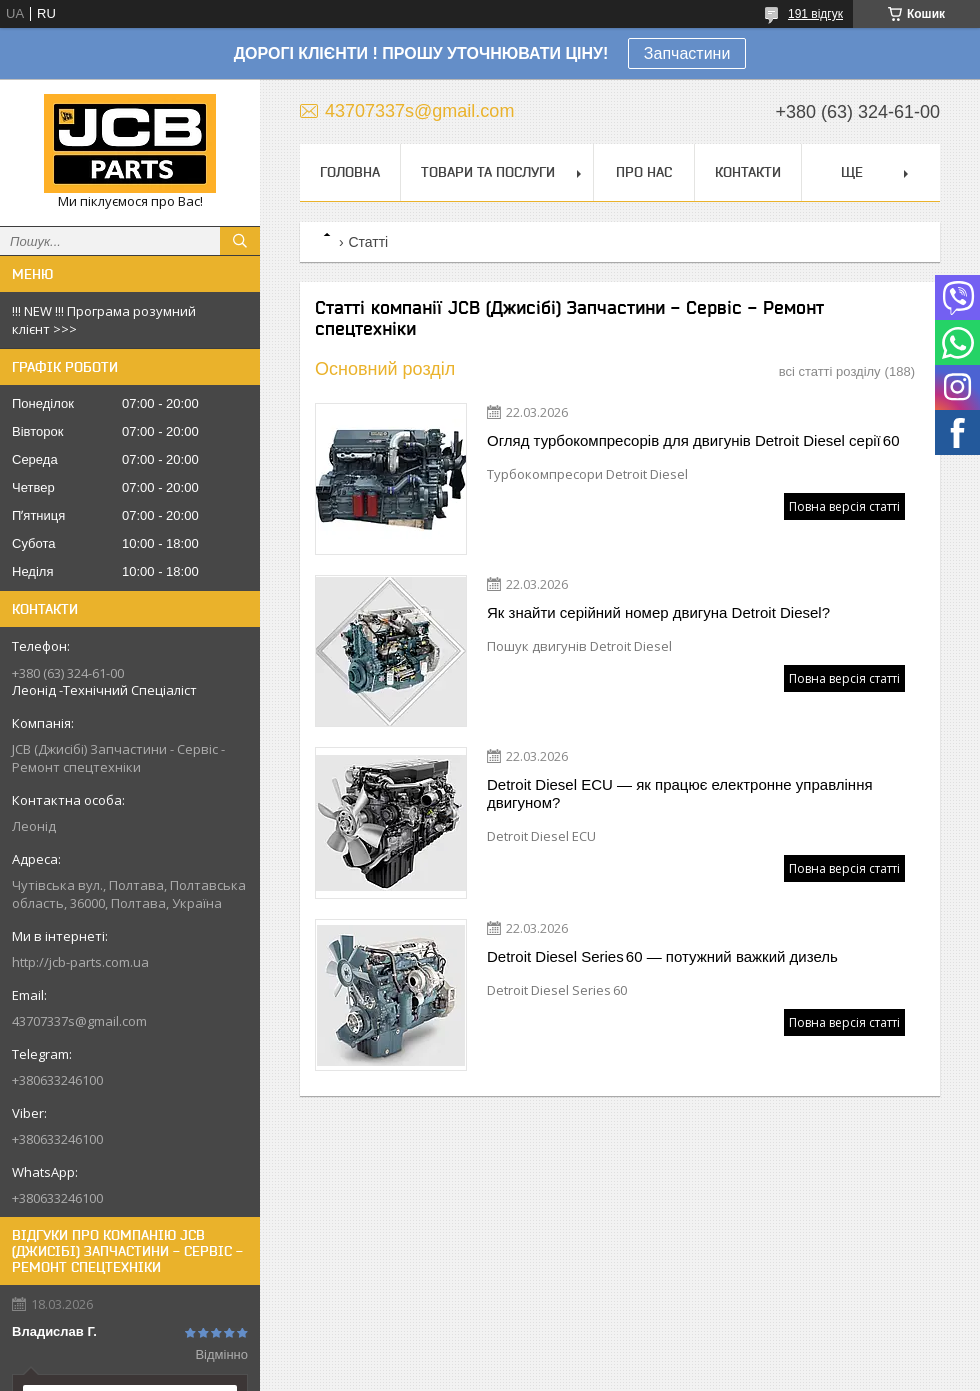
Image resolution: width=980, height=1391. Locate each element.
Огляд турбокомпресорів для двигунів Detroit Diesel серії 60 (693, 440)
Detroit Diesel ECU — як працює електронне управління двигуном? (680, 793)
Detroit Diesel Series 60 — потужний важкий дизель (662, 956)
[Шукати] (240, 241)
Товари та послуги (488, 172)
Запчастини (687, 53)
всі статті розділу (830, 371)
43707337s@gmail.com (79, 1021)
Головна (350, 172)
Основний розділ (385, 369)
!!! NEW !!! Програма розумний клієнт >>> (104, 320)
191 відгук (815, 14)
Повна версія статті (844, 506)
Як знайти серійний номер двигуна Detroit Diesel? (658, 612)
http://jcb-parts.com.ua (80, 962)
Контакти (748, 172)
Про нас (644, 172)
